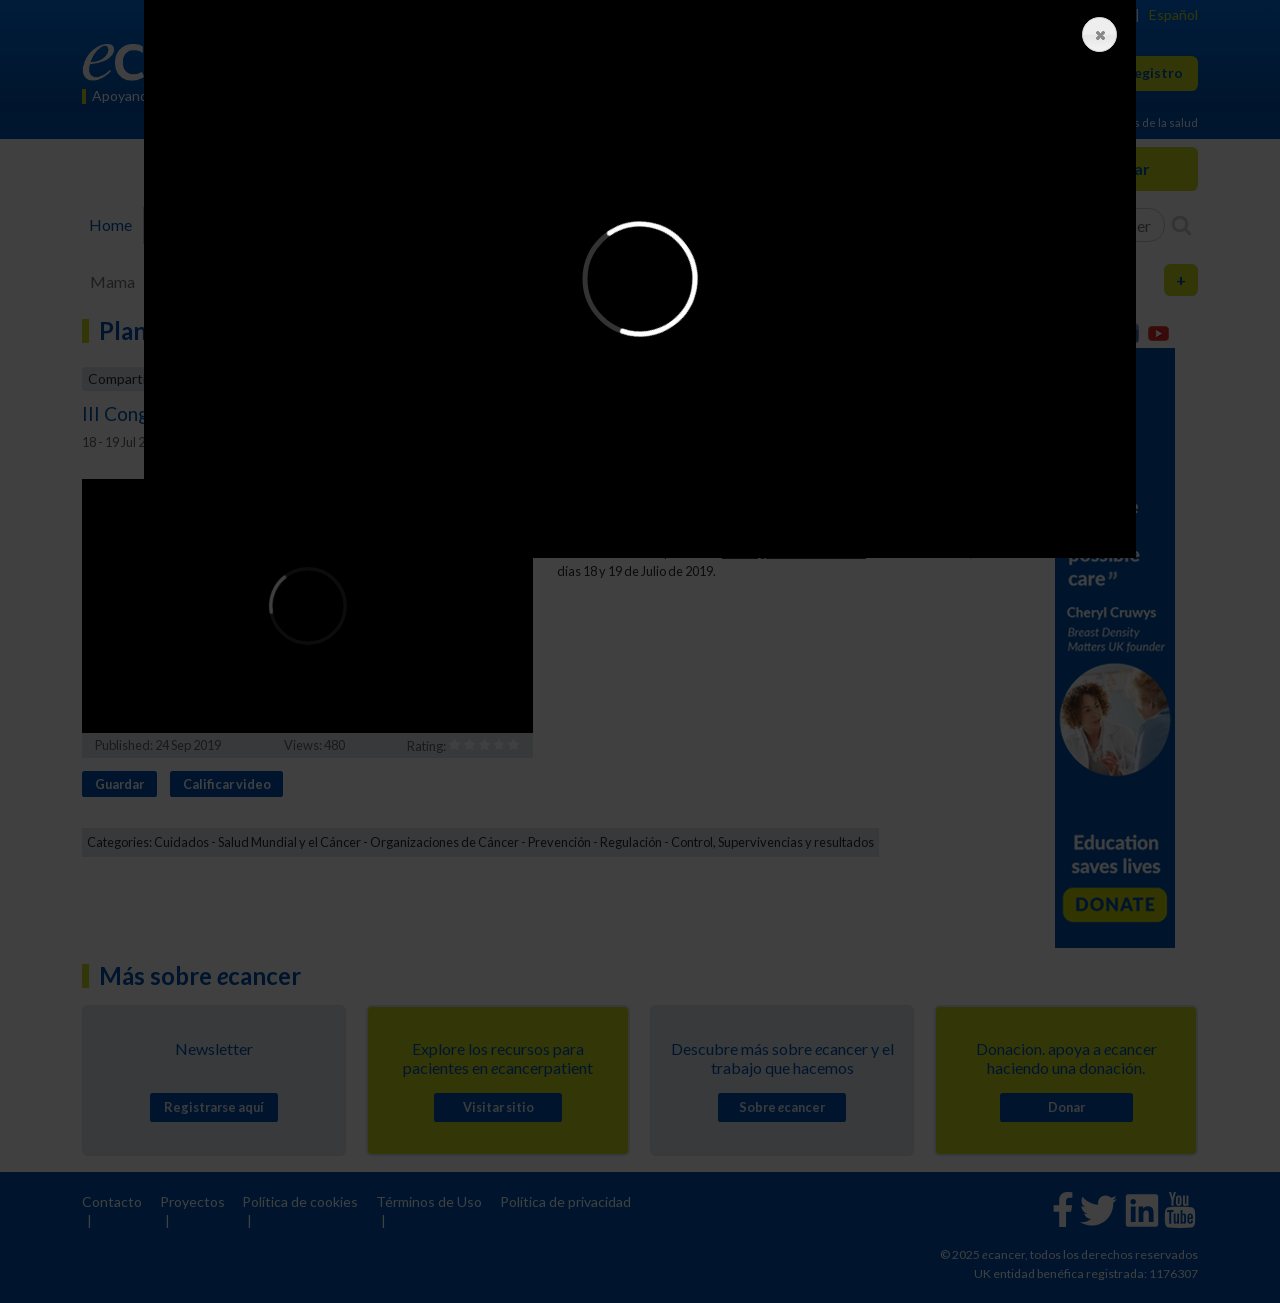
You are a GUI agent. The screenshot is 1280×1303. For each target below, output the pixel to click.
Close (1095, 35)
